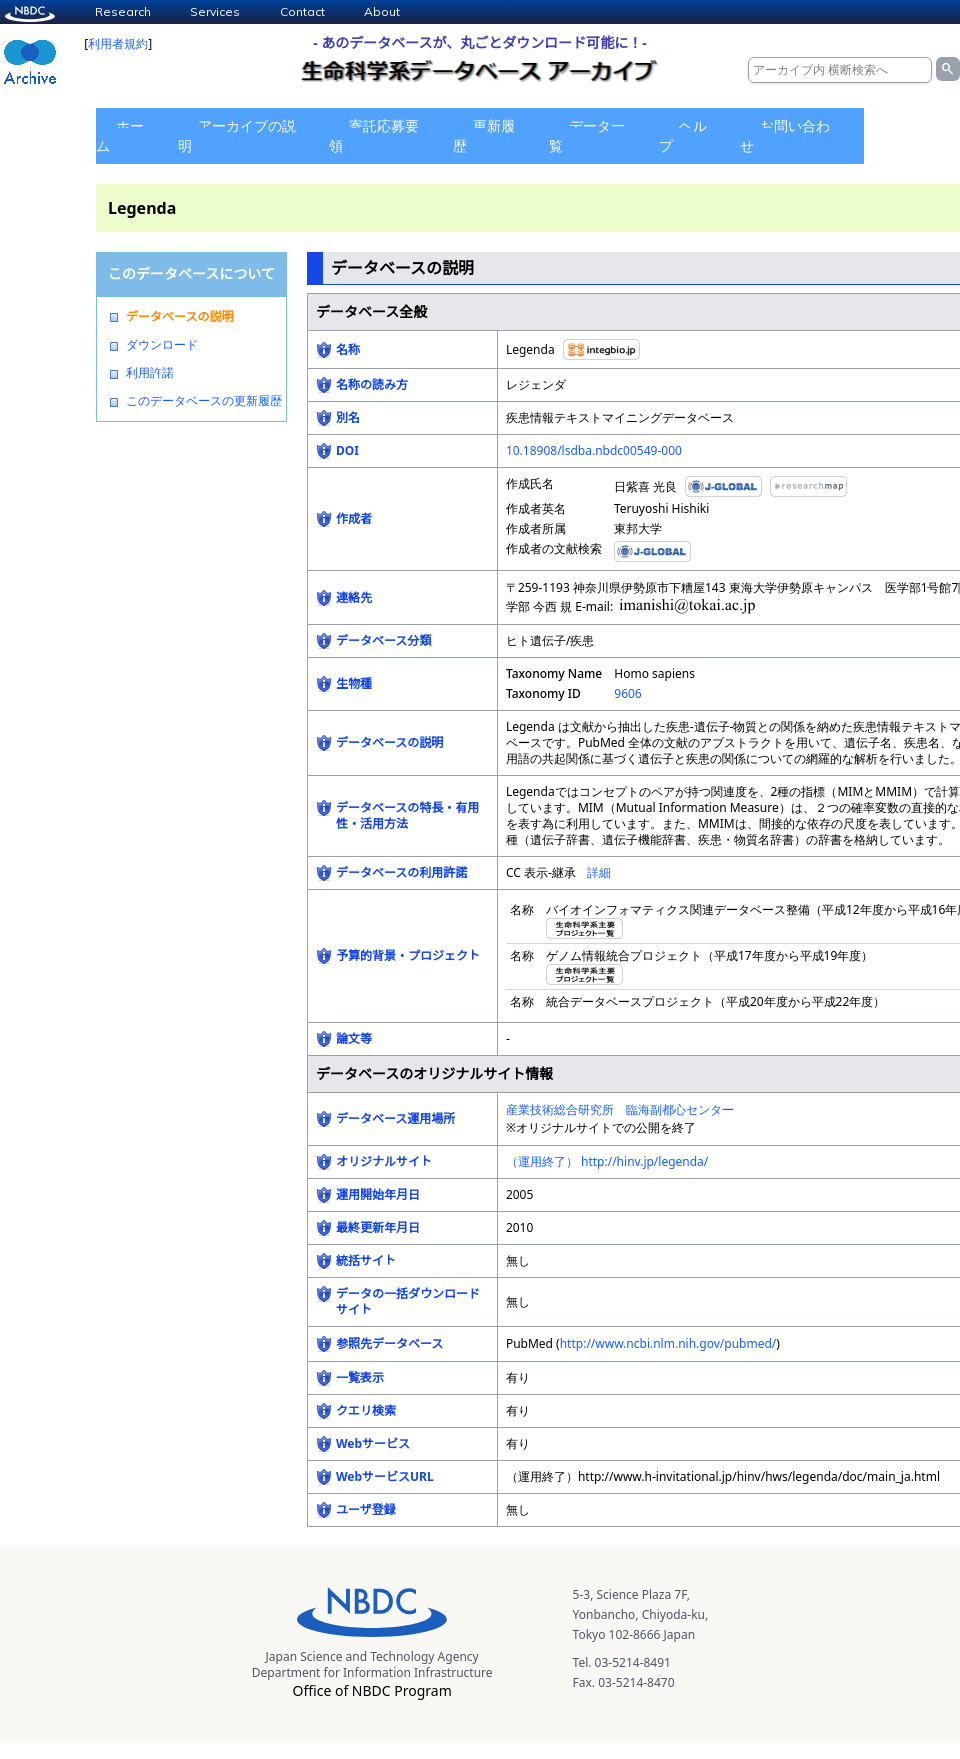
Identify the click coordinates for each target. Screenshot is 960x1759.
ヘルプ (683, 135)
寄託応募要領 (374, 135)
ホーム (120, 135)
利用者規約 (118, 43)
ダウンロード (162, 345)
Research (123, 11)
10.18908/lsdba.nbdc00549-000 (594, 450)
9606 (627, 693)
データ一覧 (587, 135)
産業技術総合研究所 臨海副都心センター (620, 1109)
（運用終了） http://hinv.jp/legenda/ (607, 1161)
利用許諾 (150, 373)
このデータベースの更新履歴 (204, 401)
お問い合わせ (785, 135)
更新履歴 (484, 135)
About (382, 11)
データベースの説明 (179, 317)
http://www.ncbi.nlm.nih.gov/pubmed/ (668, 1343)
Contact (302, 11)
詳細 (599, 872)
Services (215, 11)
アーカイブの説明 (237, 135)
